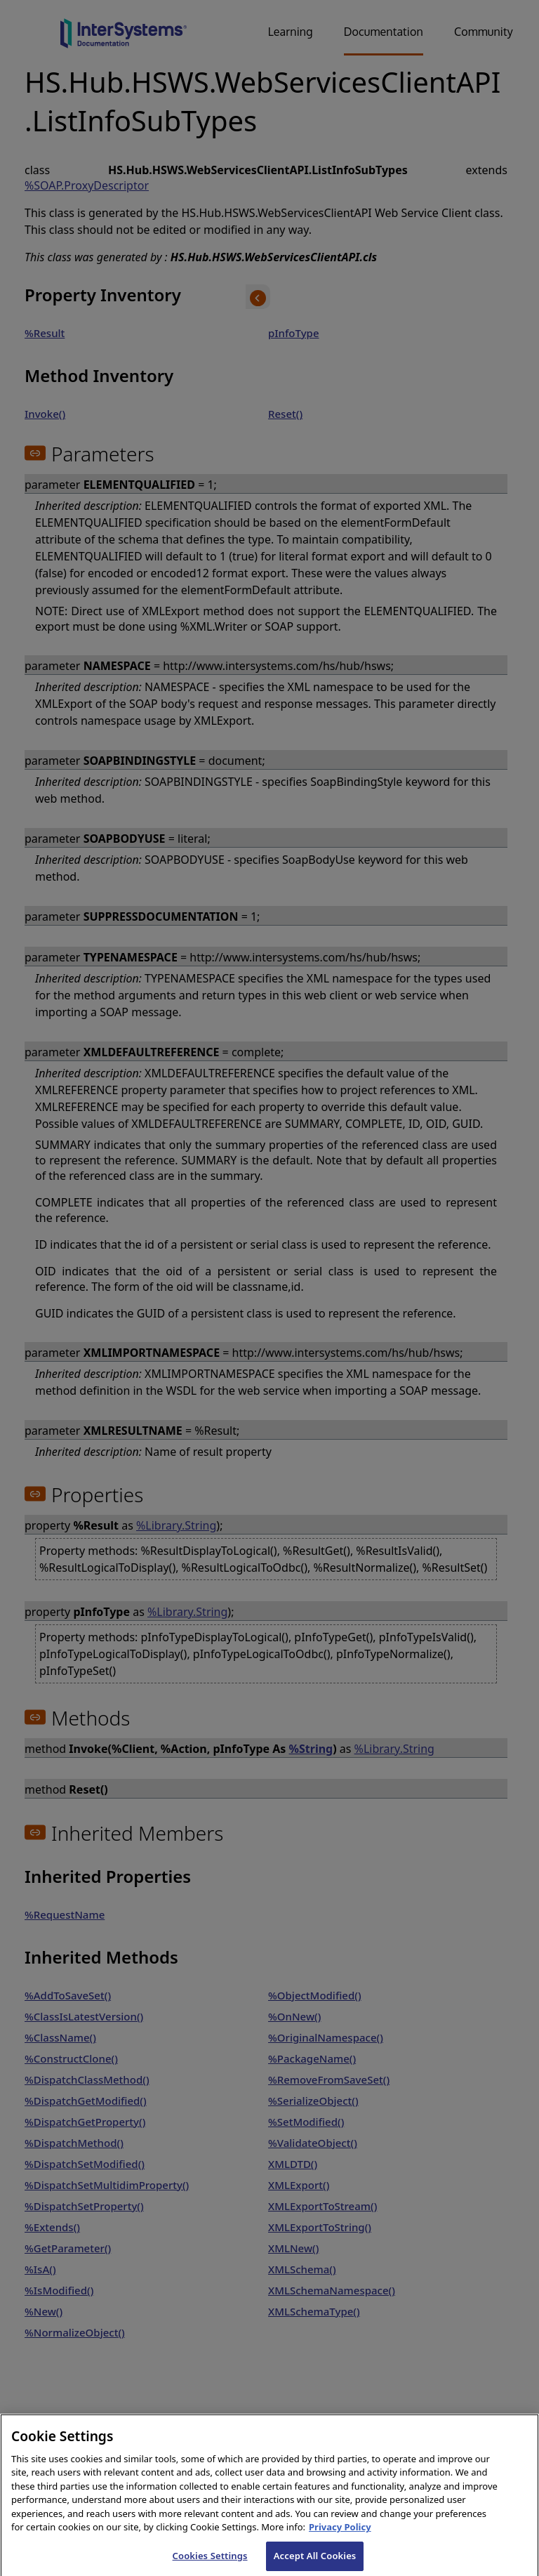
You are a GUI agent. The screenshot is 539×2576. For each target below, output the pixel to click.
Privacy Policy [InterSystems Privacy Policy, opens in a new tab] (340, 2537)
